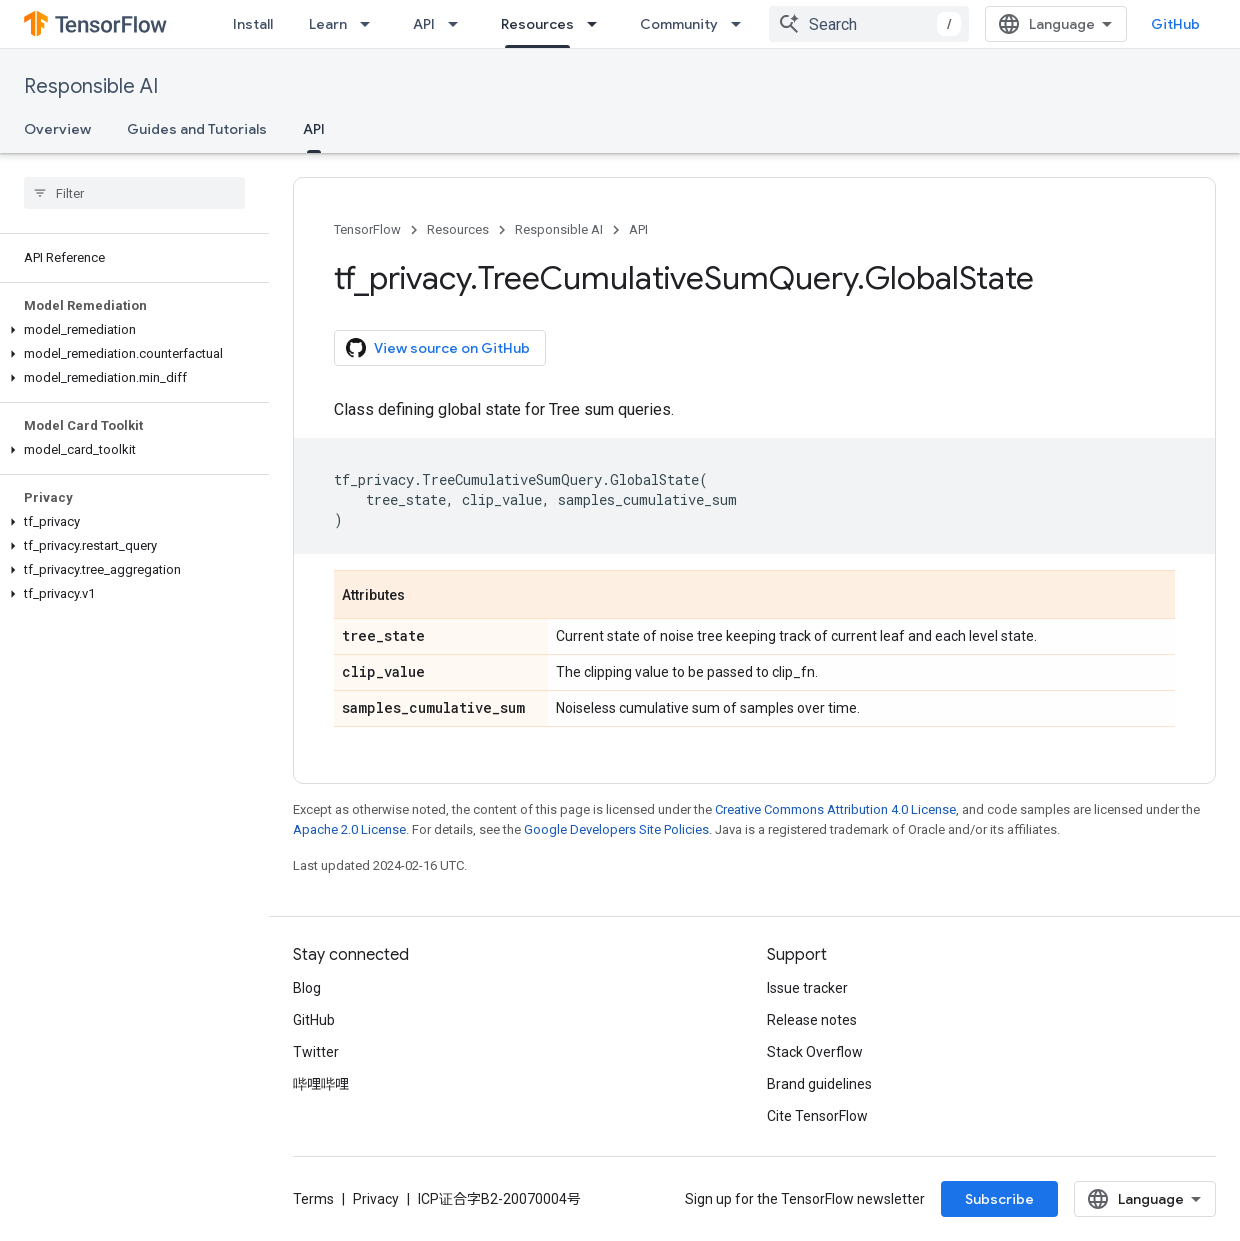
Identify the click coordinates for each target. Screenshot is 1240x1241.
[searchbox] (134, 193)
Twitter (316, 1052)
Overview (57, 129)
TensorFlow (367, 229)
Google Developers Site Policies (616, 829)
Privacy (376, 1199)
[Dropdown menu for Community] (742, 24)
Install (253, 24)
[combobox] (869, 24)
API (424, 24)
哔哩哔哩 (321, 1084)
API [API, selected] (314, 129)
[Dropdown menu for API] (459, 24)
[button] (130, 330)
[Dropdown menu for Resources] (598, 24)
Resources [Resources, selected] (537, 24)
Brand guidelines (819, 1084)
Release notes (812, 1020)
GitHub (1175, 24)
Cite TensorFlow (817, 1116)
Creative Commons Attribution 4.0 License (835, 809)
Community (679, 24)
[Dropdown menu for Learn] (371, 24)
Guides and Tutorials (197, 129)
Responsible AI (91, 86)
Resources (458, 229)
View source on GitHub (438, 348)
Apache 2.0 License (349, 829)
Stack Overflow (815, 1052)
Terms (313, 1199)
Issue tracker (807, 988)
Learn (328, 24)
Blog (307, 988)
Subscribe (999, 1199)
